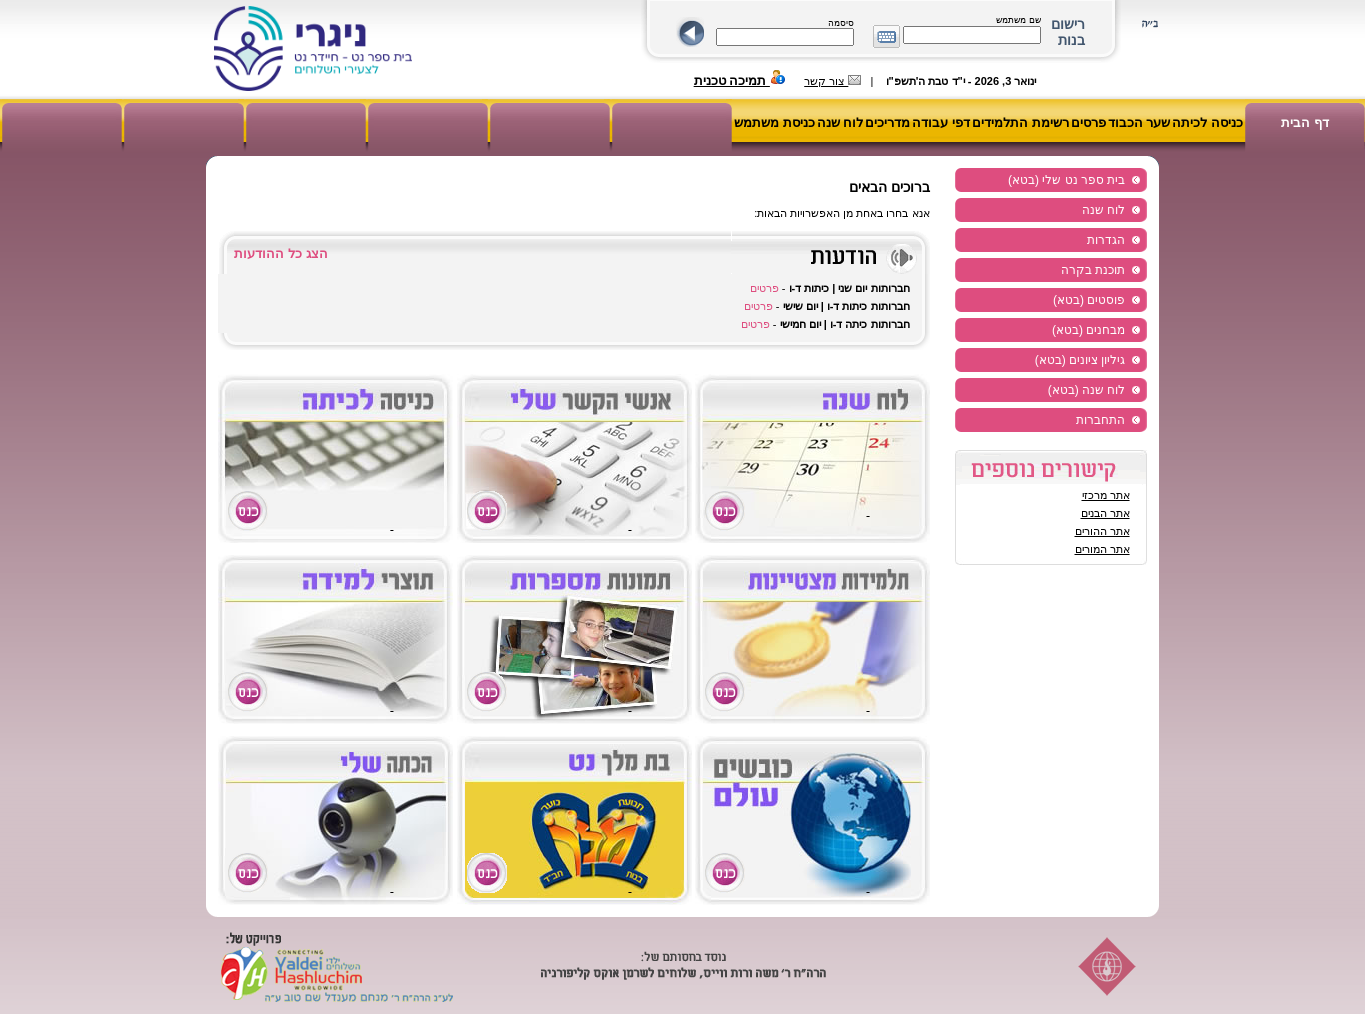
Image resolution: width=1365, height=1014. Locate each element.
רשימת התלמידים (1020, 122)
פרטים (764, 288)
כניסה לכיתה (1207, 122)
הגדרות (1106, 240)
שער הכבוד (1139, 122)
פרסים (1088, 122)
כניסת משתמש (774, 122)
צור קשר (832, 81)
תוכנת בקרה (1093, 270)
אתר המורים (1102, 549)
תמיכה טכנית (740, 80)
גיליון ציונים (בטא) (1080, 360)
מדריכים (887, 122)
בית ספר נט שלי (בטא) (1066, 180)
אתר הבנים (1105, 513)
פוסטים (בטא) (1089, 300)
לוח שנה (840, 122)
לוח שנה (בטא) (1087, 390)
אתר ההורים (1102, 531)
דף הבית (1305, 122)
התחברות (1100, 420)
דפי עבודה (941, 122)
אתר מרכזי (1106, 495)
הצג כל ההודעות (280, 253)
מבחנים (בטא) (1088, 330)
